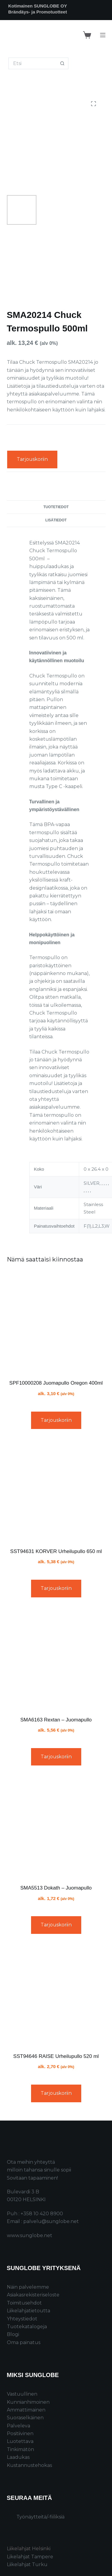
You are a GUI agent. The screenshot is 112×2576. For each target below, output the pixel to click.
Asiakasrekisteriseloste (33, 2295)
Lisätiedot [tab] (56, 520)
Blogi (13, 2334)
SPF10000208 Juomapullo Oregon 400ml (56, 1383)
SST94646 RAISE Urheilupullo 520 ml (56, 2056)
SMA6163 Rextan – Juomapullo (56, 1720)
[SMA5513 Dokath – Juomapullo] (56, 1827)
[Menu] (102, 35)
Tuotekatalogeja (27, 2326)
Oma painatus (23, 2342)
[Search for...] (32, 63)
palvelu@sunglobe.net (51, 2221)
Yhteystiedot (22, 2319)
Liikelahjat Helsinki (28, 2548)
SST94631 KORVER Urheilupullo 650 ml (56, 1551)
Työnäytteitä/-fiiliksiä (40, 2517)
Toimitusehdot (24, 2303)
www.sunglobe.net (29, 2235)
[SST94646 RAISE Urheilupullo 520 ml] (56, 1995)
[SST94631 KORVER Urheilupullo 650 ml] (56, 1490)
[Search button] (62, 63)
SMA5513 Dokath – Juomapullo (56, 1888)
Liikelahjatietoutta (28, 2311)
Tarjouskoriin (32, 459)
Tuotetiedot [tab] (56, 507)
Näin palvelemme (28, 2287)
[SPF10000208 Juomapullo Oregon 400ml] (56, 1322)
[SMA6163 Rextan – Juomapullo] (56, 1659)
